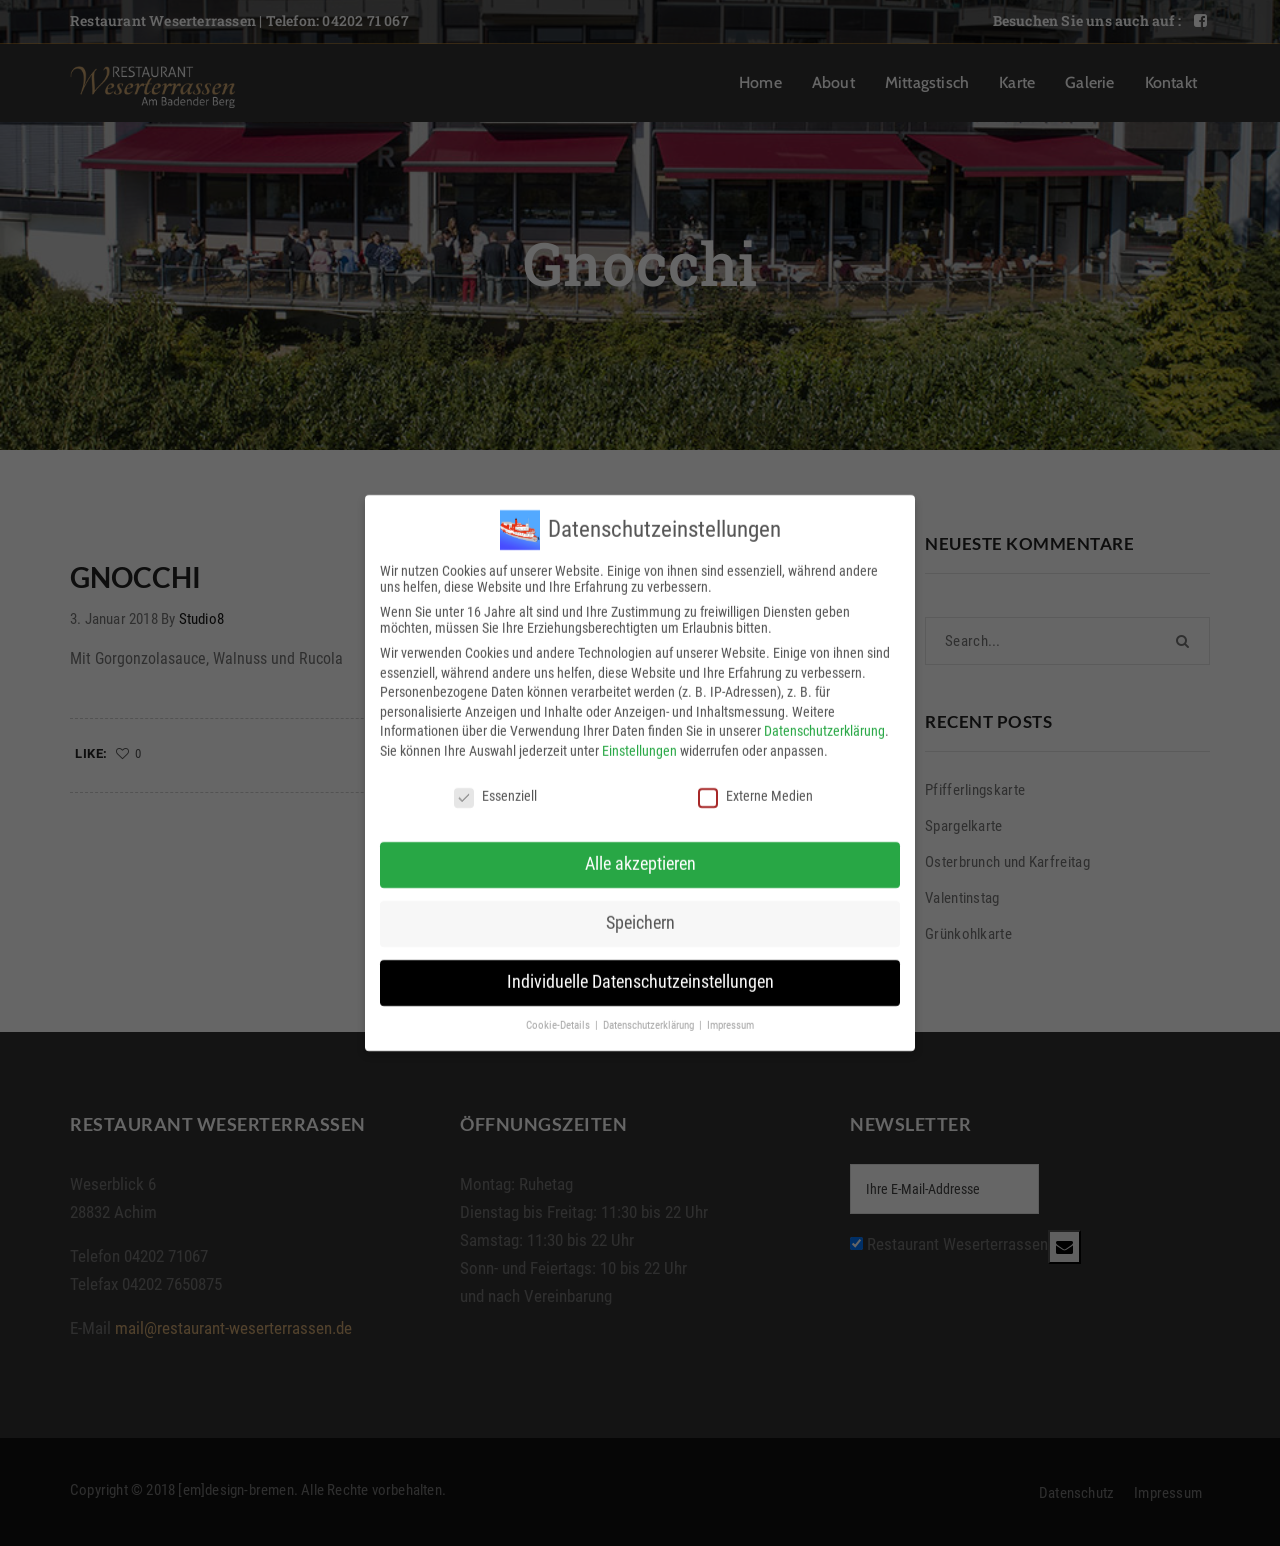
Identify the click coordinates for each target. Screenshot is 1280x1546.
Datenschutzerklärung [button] (650, 1014)
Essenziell (495, 785)
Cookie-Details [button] (559, 1014)
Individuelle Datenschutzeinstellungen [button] (640, 971)
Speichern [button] (640, 912)
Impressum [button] (730, 1014)
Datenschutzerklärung (824, 720)
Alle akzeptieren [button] (640, 853)
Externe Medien (755, 785)
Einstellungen (639, 740)
